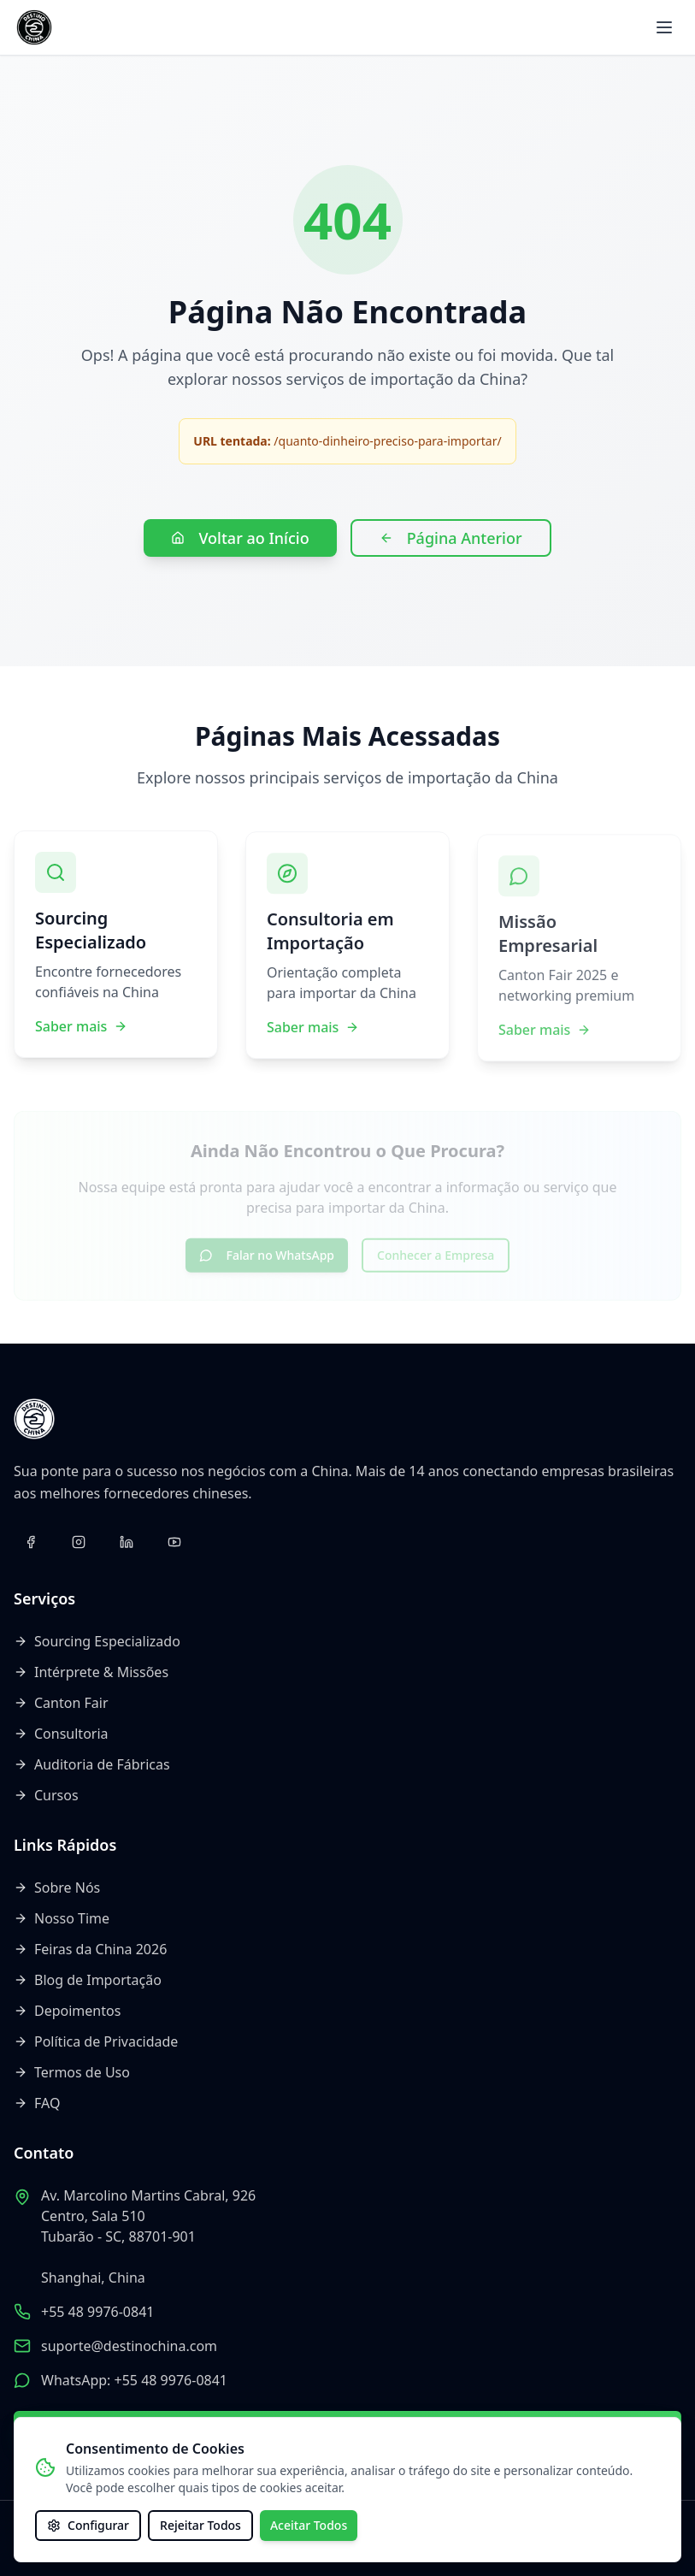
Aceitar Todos (308, 2525)
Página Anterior (451, 538)
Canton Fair (61, 1702)
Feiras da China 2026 (90, 1949)
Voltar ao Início (240, 538)
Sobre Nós (57, 1887)
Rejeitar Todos (200, 2525)
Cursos (46, 1795)
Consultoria (61, 1733)
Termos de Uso (72, 2072)
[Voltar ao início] (34, 27)
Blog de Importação (88, 1979)
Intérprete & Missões (91, 1672)
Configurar (88, 2525)
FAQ (37, 2103)
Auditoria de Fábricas (92, 1764)
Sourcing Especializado (97, 1641)
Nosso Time (61, 1918)
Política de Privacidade (96, 2041)
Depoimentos (67, 2010)
